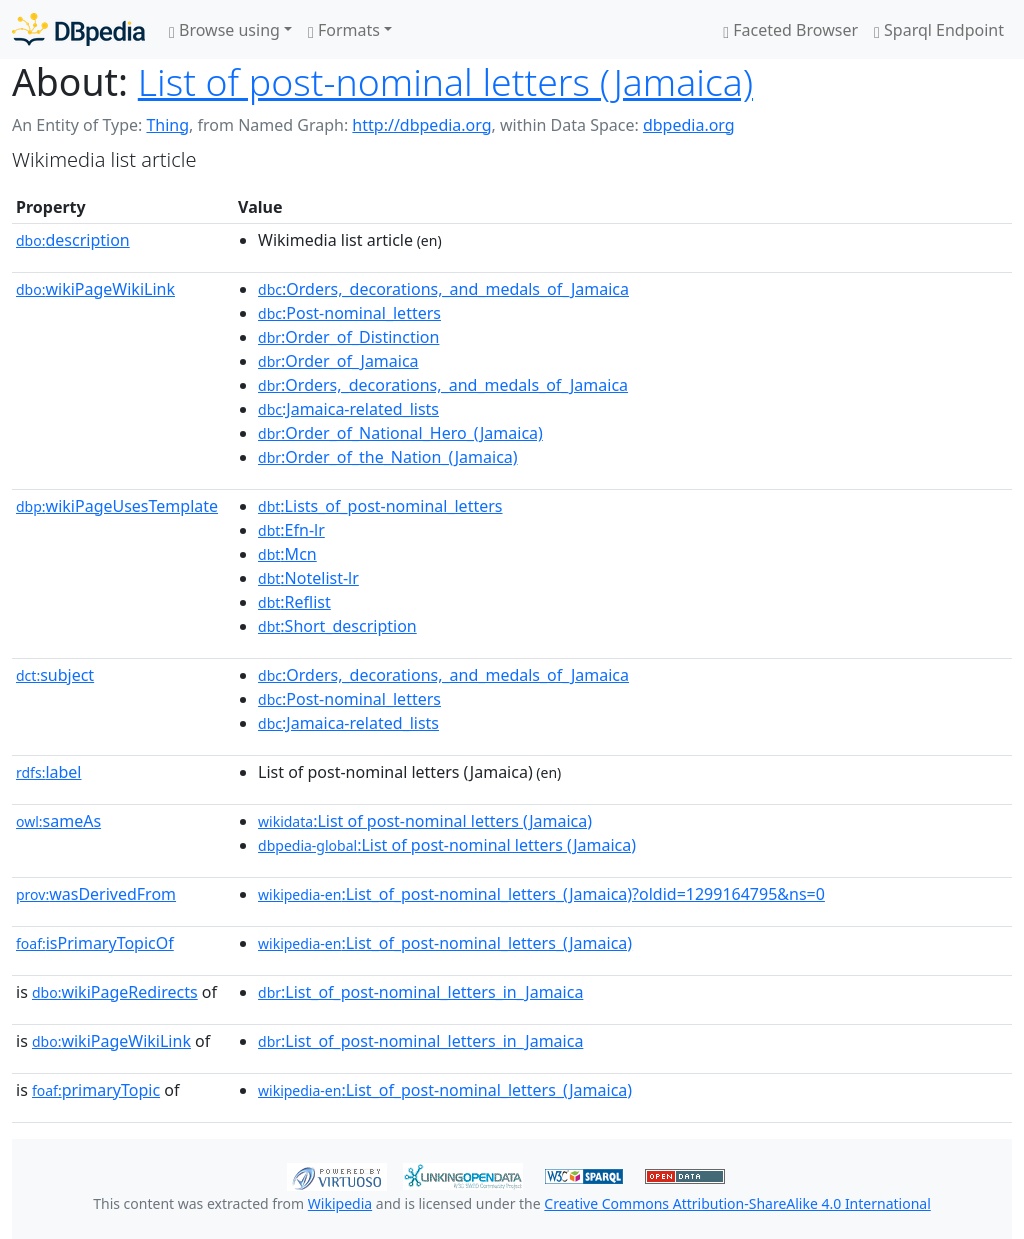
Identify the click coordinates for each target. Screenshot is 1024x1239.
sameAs (58, 821)
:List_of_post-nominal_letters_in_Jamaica (420, 992)
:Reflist (294, 602)
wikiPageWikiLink (95, 289)
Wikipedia (340, 1203)
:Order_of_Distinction (348, 337)
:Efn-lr (291, 530)
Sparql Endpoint (939, 30)
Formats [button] (344, 30)
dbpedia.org (689, 125)
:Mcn (287, 554)
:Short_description (337, 626)
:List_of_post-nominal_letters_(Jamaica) (445, 943)
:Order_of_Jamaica (338, 361)
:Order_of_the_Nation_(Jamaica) (388, 457)
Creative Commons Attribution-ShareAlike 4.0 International (737, 1203)
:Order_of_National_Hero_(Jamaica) (400, 433)
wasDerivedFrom (96, 894)
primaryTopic (96, 1090)
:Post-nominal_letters (349, 313)
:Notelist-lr (308, 578)
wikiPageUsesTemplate (117, 506)
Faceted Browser (790, 30)
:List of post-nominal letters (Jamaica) (425, 821)
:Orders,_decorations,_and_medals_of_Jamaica (443, 289)
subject (55, 675)
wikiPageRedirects (115, 992)
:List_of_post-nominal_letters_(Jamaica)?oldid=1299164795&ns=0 (541, 894)
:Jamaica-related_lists (348, 409)
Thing (167, 125)
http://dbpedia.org (421, 125)
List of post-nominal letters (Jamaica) (445, 81)
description (73, 240)
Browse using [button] (224, 30)
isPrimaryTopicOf (95, 943)
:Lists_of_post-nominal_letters (380, 506)
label (49, 772)
